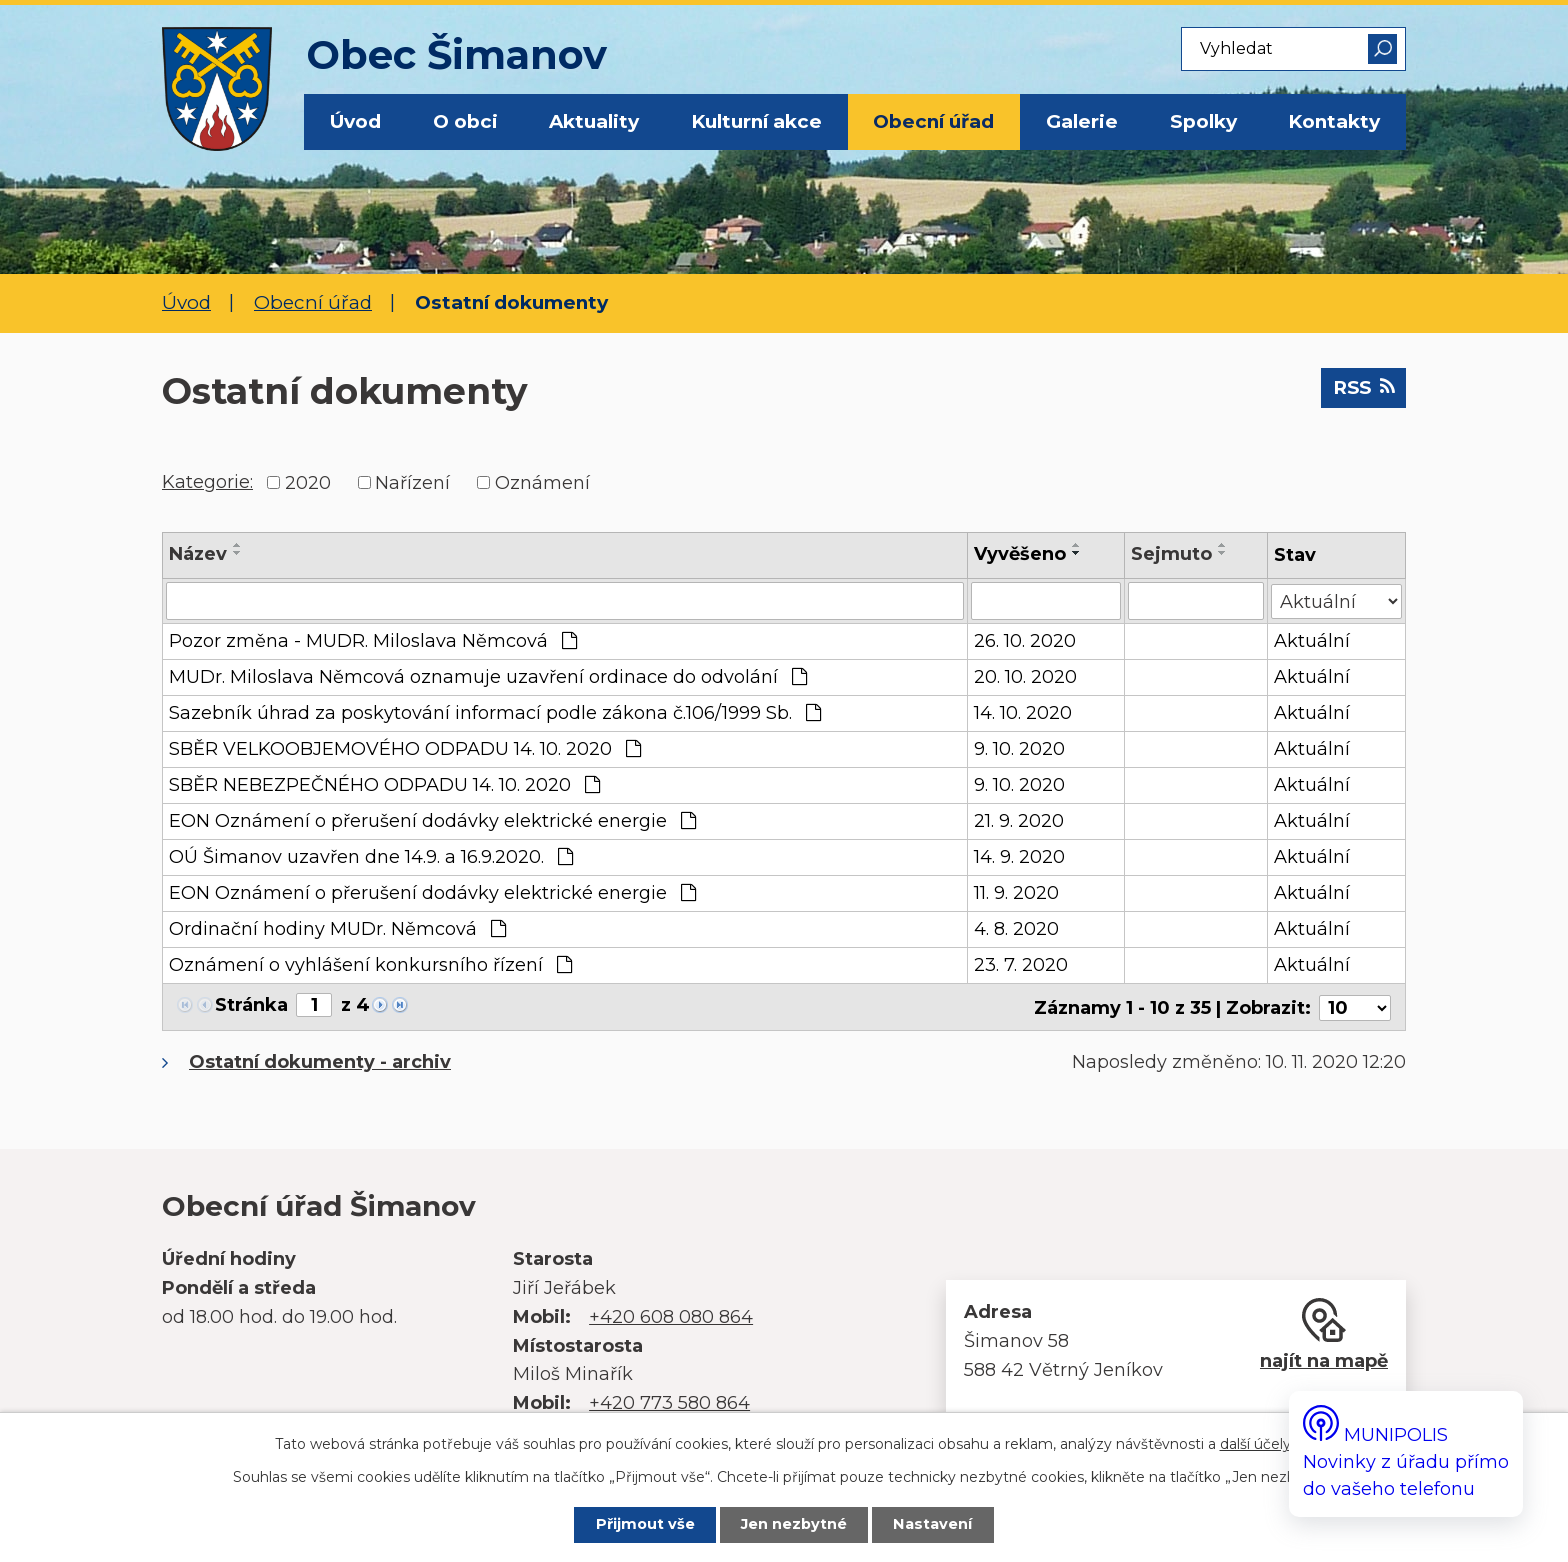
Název (198, 554)
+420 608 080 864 (671, 1315)
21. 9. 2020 (1020, 821)
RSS (1362, 388)
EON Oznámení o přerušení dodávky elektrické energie (432, 821)
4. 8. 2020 (1017, 929)
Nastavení (935, 1525)
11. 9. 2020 (1017, 893)
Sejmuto (1171, 554)
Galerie (1082, 121)
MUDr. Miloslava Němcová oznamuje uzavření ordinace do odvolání (488, 677)
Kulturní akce (756, 121)
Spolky (1203, 121)
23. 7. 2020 (1022, 965)
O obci (465, 121)
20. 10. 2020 (1026, 677)
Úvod (355, 121)
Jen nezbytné (795, 1525)
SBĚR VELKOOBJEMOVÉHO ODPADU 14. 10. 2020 (405, 749)
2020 (308, 482)
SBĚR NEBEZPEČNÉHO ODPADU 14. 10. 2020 (384, 785)
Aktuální (1312, 641)
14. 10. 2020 (1024, 713)
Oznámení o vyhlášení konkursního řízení (370, 965)
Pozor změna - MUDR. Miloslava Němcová (373, 641)
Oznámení (542, 482)
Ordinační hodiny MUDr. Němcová (337, 929)
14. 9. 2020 (1020, 857)
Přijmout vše (643, 1525)
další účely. (1257, 1443)
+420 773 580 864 (669, 1401)
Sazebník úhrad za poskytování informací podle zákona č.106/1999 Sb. (495, 713)
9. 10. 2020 (1020, 749)
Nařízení (412, 482)
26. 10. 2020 (1026, 641)
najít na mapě (1324, 1359)
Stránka (251, 1005)
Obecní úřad (933, 121)
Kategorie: (207, 482)
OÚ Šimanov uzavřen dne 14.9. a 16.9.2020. (371, 857)
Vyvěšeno (1021, 554)
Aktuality (594, 121)
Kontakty (1334, 121)
